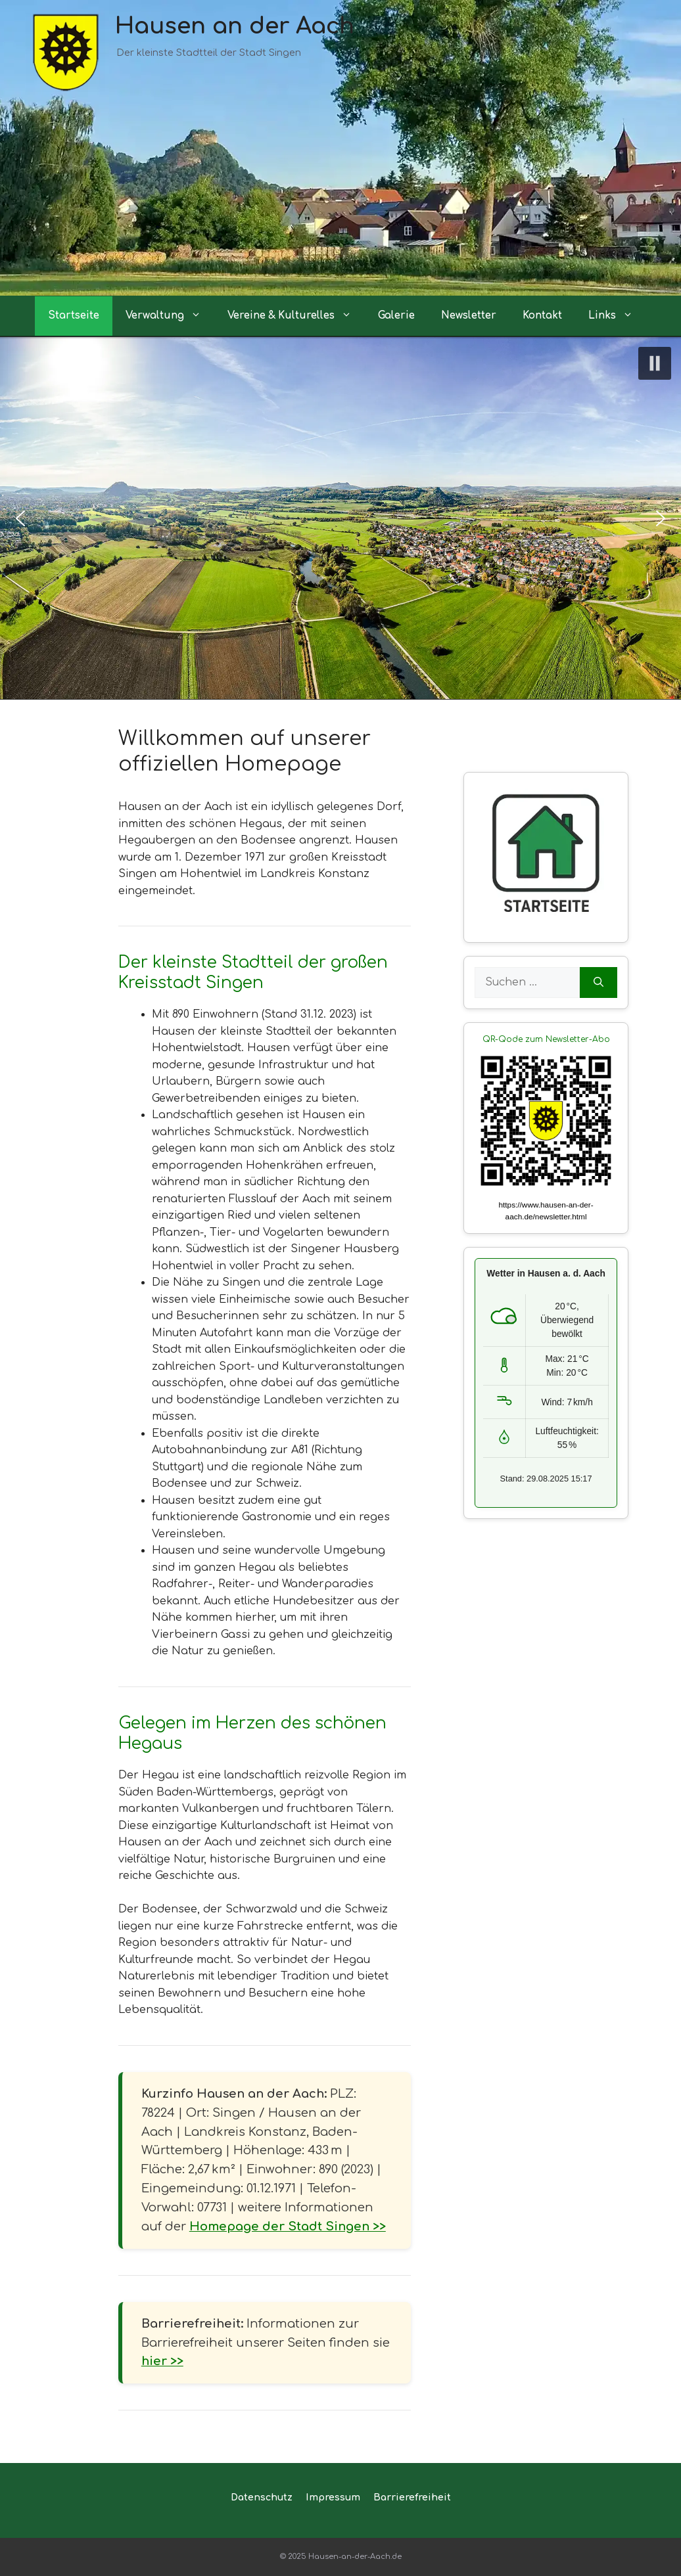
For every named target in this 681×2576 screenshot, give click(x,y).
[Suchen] (598, 983)
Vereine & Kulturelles (296, 316)
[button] (654, 363)
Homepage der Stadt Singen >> (287, 2226)
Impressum (333, 2497)
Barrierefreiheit (412, 2497)
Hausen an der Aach (234, 26)
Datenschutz (262, 2497)
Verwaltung (170, 316)
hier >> (162, 2361)
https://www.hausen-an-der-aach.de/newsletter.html (545, 1210)
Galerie (396, 315)
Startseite (73, 315)
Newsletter (468, 315)
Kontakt (542, 315)
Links (617, 316)
